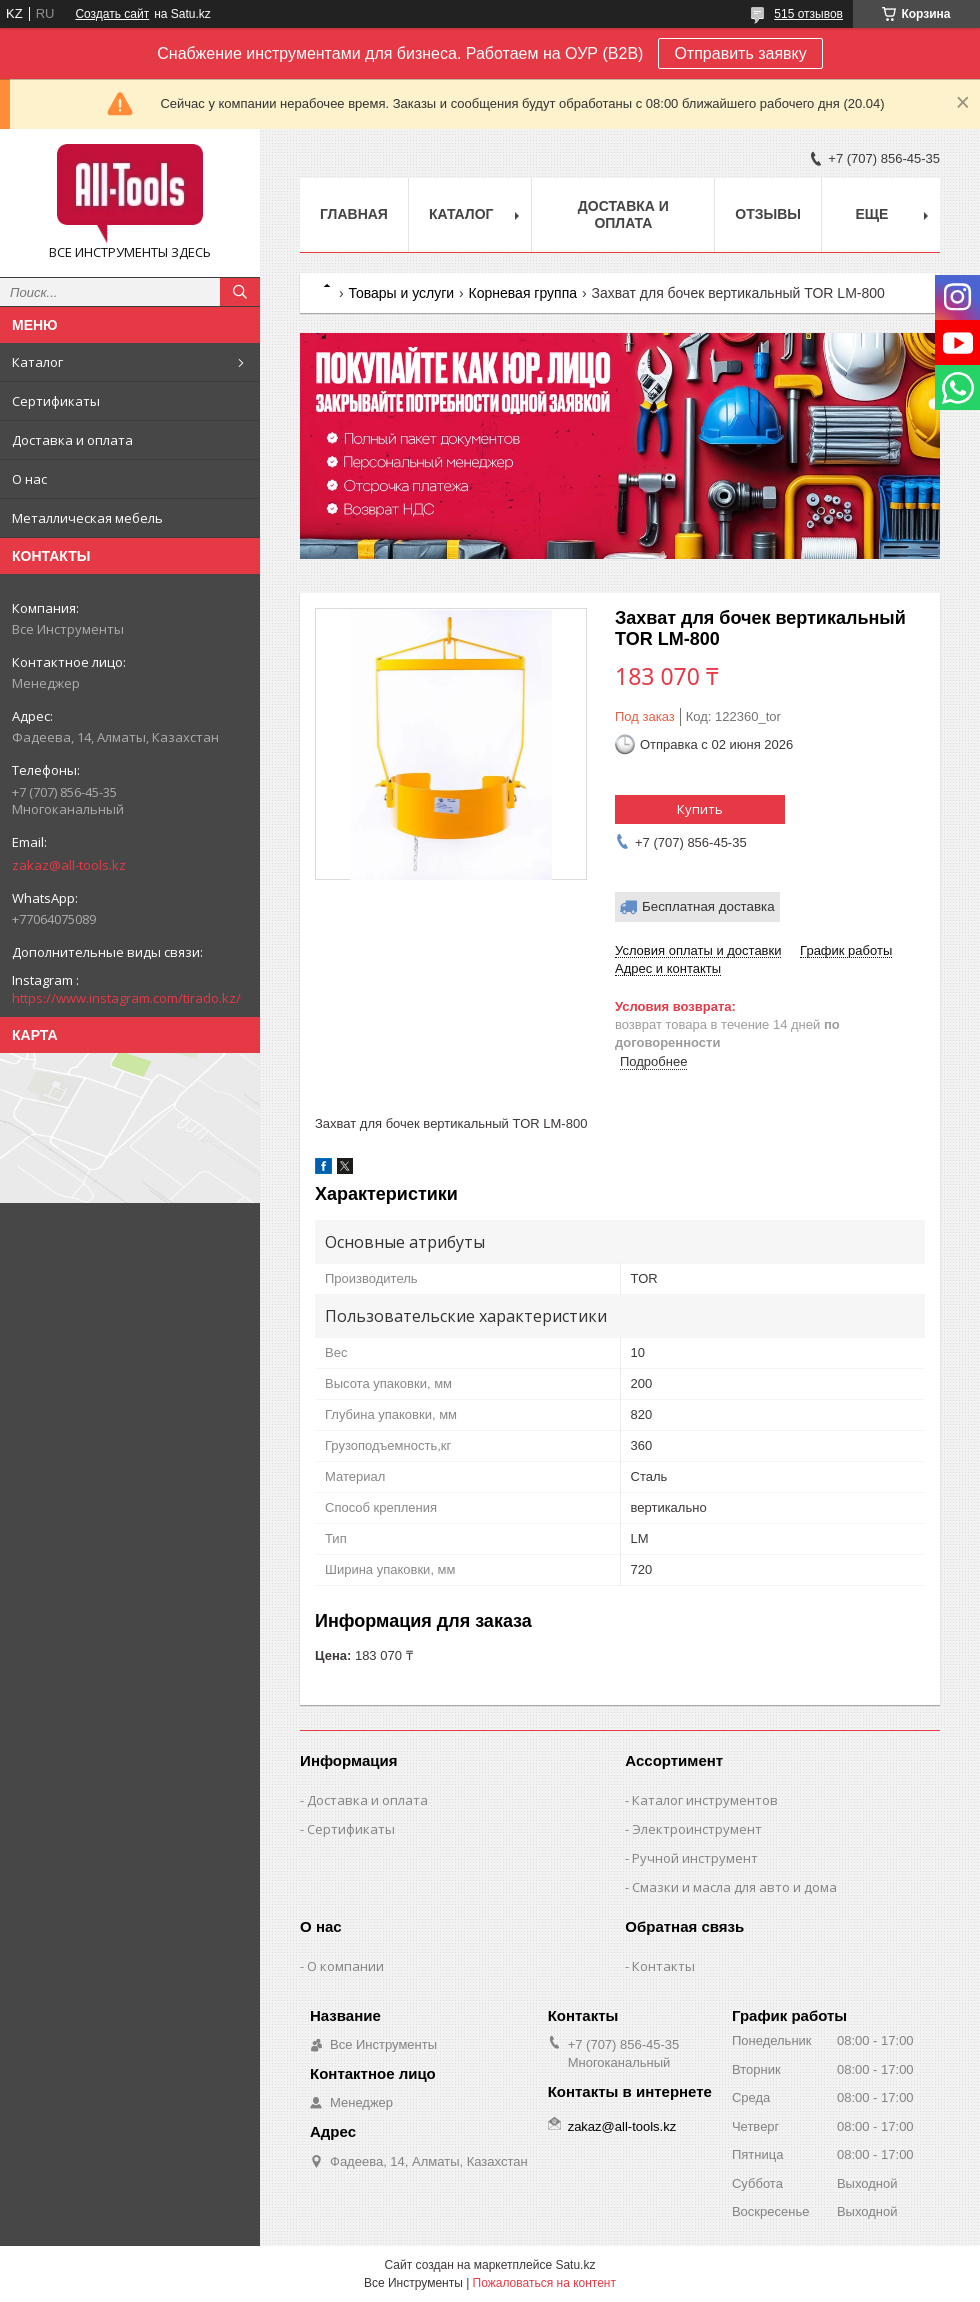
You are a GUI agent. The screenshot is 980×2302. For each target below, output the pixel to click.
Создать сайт (112, 14)
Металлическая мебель (87, 518)
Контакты (663, 1966)
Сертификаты (56, 401)
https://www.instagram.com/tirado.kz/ (126, 998)
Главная (354, 214)
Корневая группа (523, 293)
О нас (29, 479)
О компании (345, 1966)
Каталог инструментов (705, 1800)
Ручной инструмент (695, 1858)
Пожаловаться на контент (544, 2283)
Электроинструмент (697, 1829)
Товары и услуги (401, 293)
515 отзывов (808, 14)
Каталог (37, 362)
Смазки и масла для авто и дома (734, 1887)
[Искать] (240, 292)
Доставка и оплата (72, 440)
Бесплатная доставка (708, 906)
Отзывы (768, 214)
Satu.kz (575, 2265)
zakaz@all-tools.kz (69, 865)
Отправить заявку (740, 53)
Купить (700, 809)
